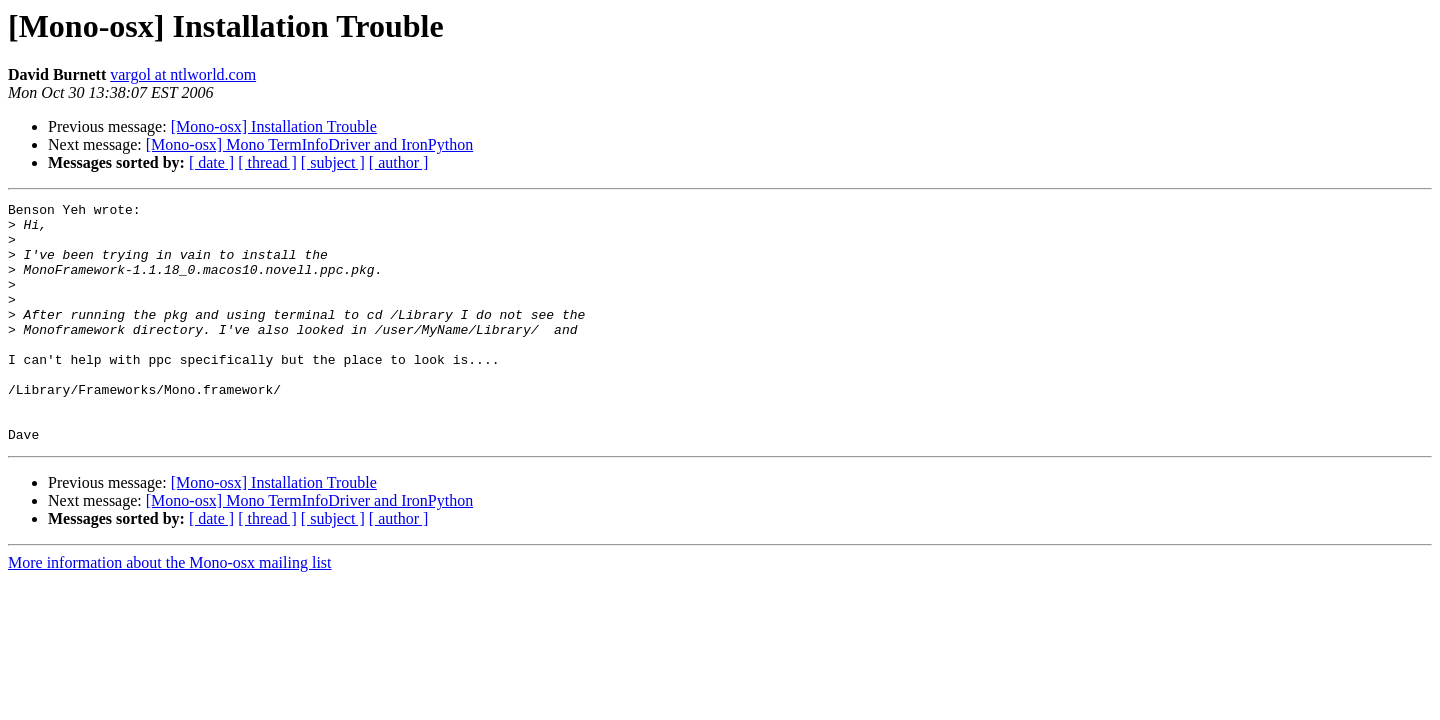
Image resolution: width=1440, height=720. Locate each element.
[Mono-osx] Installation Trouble (274, 126)
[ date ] (211, 162)
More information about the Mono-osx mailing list (170, 610)
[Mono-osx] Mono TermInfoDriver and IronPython (309, 144)
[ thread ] (267, 162)
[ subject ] (333, 162)
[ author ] (399, 162)
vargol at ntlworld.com (183, 74)
